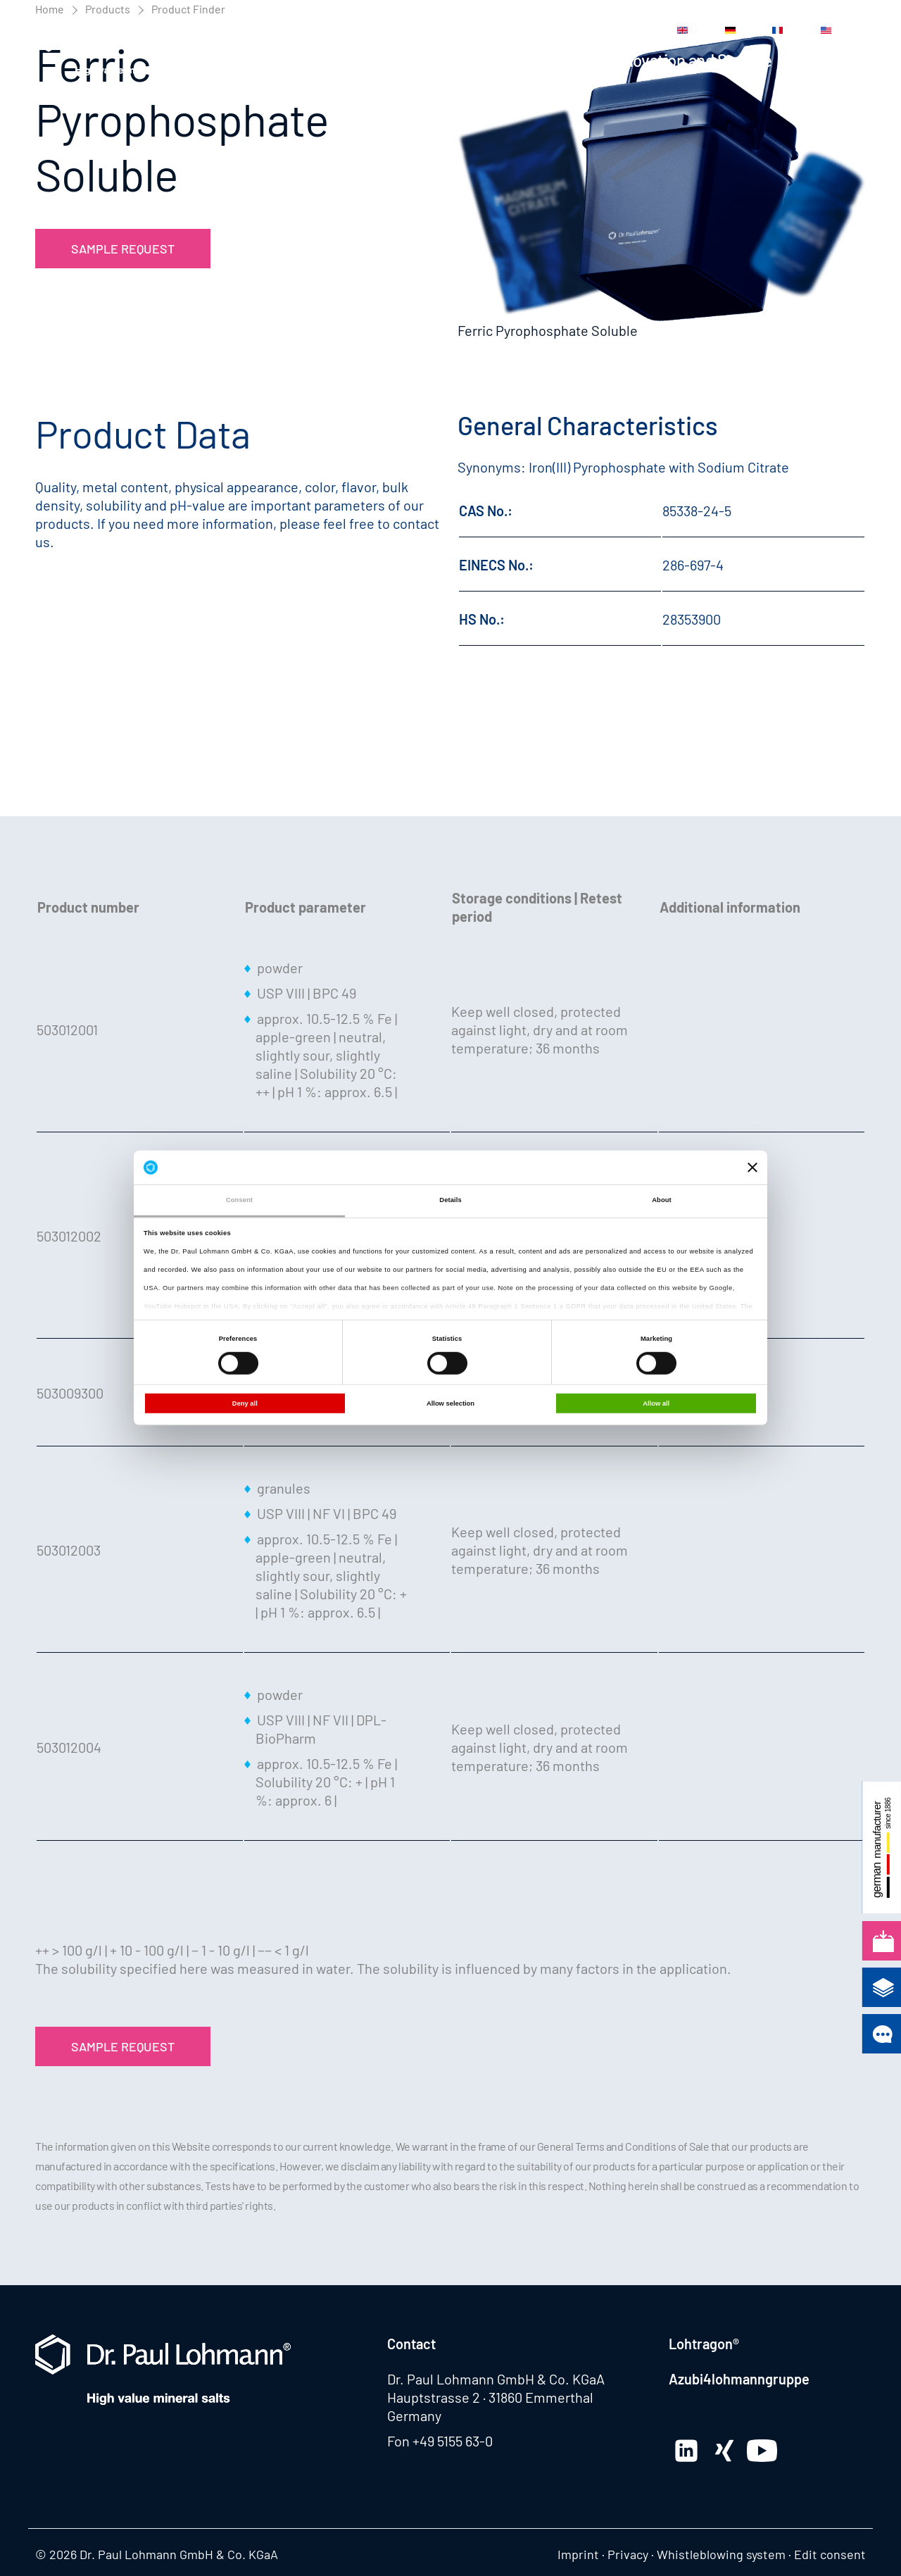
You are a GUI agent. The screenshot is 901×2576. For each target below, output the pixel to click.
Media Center (463, 30)
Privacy (627, 2554)
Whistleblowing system (721, 2554)
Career (533, 30)
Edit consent (830, 2554)
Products (434, 60)
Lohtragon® (704, 2343)
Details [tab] (450, 1199)
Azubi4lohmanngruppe (739, 2378)
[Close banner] (752, 1168)
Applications (540, 60)
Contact (587, 30)
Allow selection (450, 1403)
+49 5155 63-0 (452, 2440)
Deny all (245, 1403)
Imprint (578, 2554)
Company (833, 60)
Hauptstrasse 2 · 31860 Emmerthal (490, 2397)
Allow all (656, 1403)
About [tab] (662, 1199)
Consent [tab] (239, 1199)
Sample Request (123, 248)
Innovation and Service (691, 60)
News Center (377, 30)
